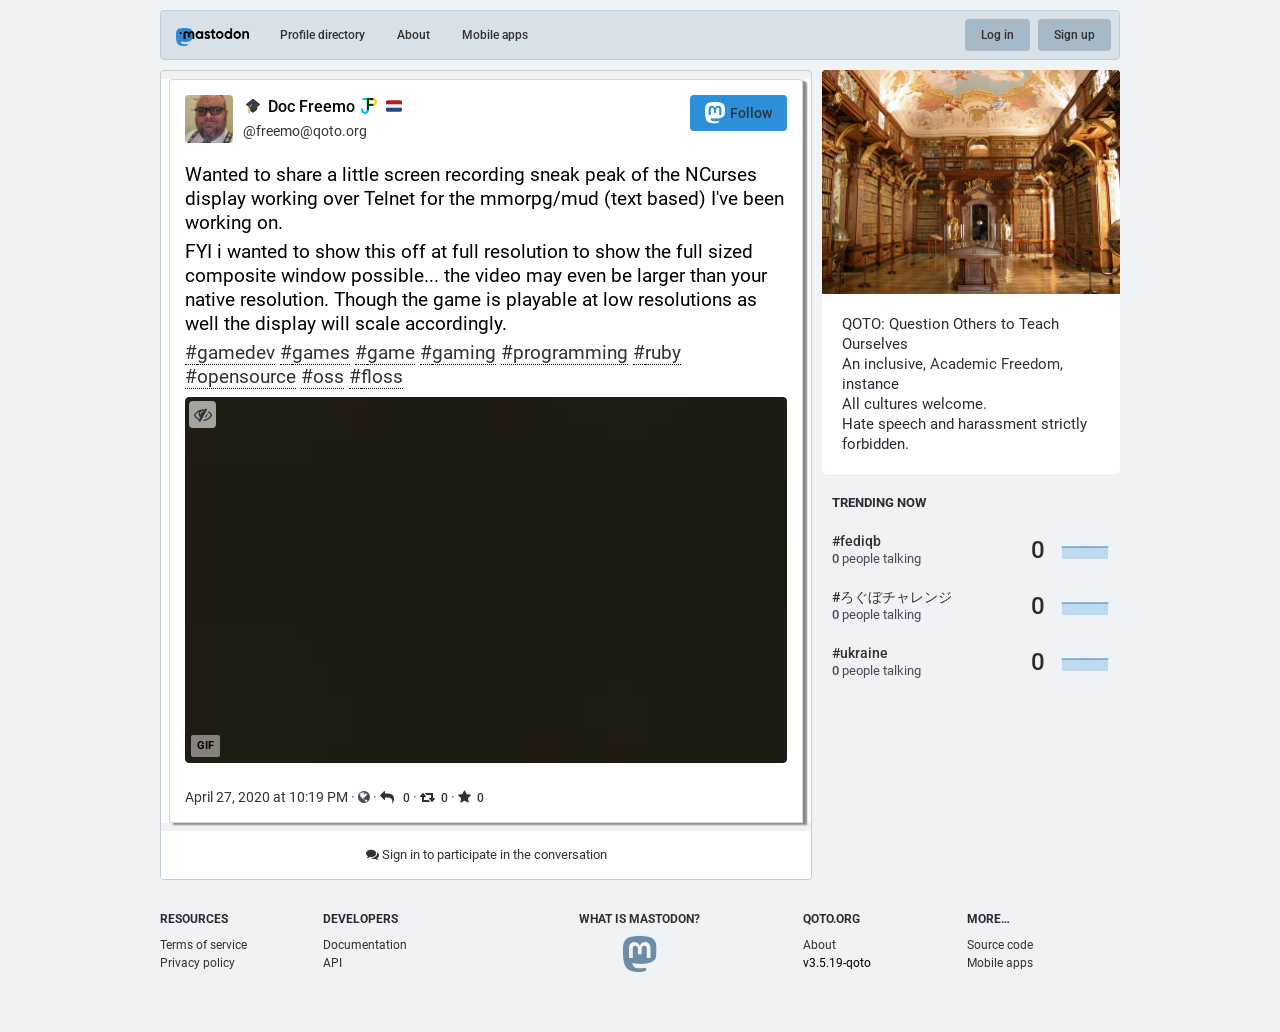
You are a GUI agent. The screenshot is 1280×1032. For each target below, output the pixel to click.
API (332, 963)
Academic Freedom (995, 364)
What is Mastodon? (639, 919)
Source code (1000, 945)
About (413, 35)
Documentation (365, 945)
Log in (997, 35)
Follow (738, 112)
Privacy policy (197, 963)
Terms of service (203, 945)
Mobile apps (495, 35)
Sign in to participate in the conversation (486, 854)
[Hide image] (202, 414)
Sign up (1074, 35)
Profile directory (322, 35)
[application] (486, 580)
